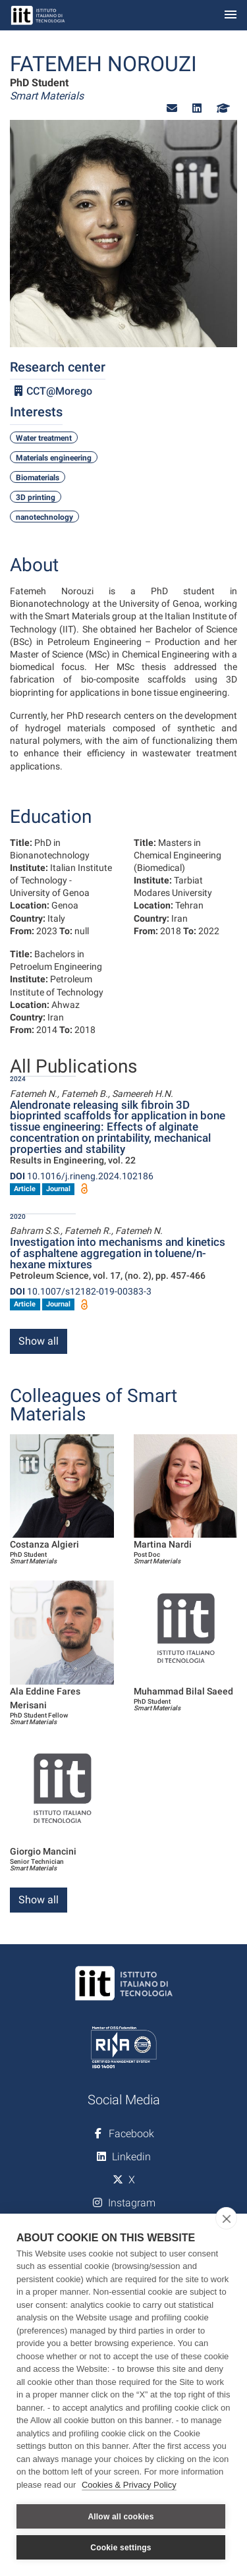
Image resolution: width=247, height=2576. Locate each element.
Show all (38, 1341)
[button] (172, 108)
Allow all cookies (120, 2516)
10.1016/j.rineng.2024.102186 (81, 1176)
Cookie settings (120, 2547)
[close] (226, 2218)
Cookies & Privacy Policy (129, 2485)
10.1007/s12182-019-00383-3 (80, 1291)
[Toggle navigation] (230, 15)
